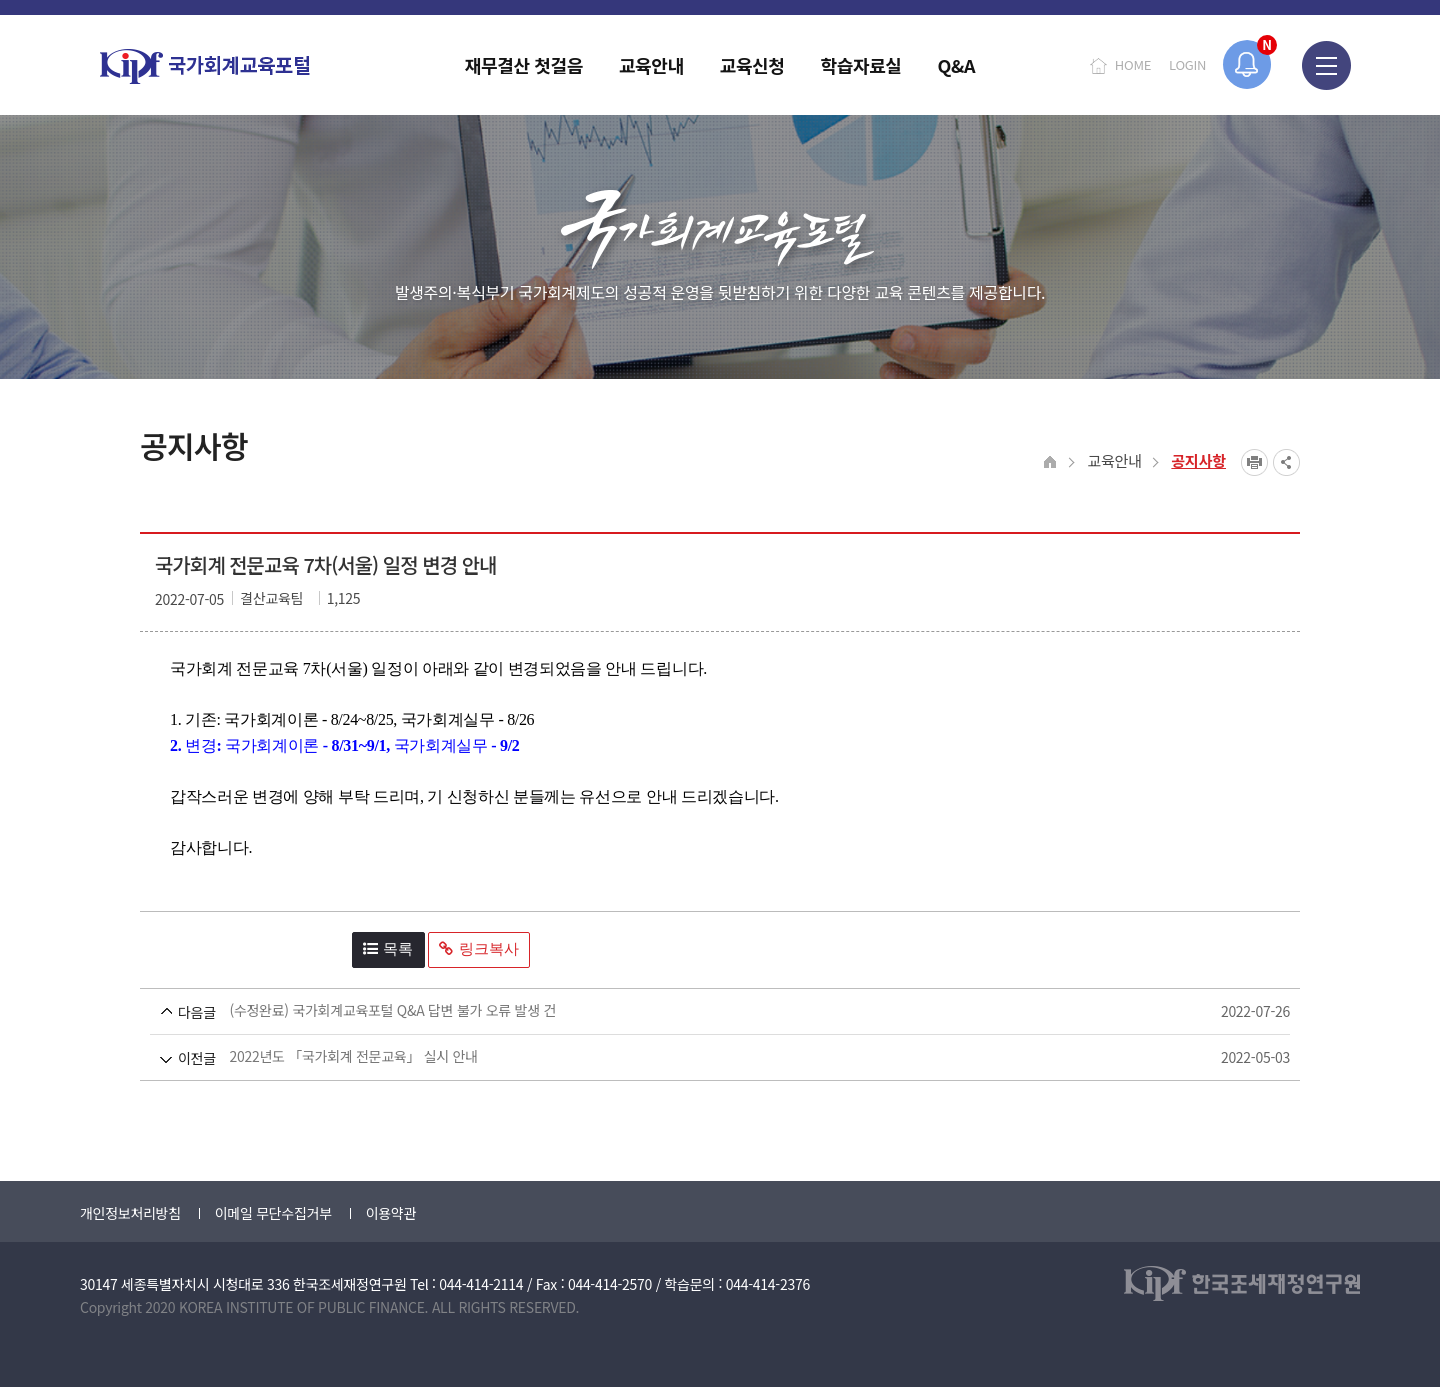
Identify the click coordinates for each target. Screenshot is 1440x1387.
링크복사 (479, 948)
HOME (1133, 64)
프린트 (1254, 462)
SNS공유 (1286, 462)
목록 (388, 948)
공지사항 (1198, 460)
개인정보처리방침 (130, 1213)
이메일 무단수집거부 (273, 1213)
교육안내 (1114, 460)
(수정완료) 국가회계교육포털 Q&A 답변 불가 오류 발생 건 (682, 1011)
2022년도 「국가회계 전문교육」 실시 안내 (682, 1057)
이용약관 (391, 1213)
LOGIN (1187, 64)
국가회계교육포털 (205, 66)
